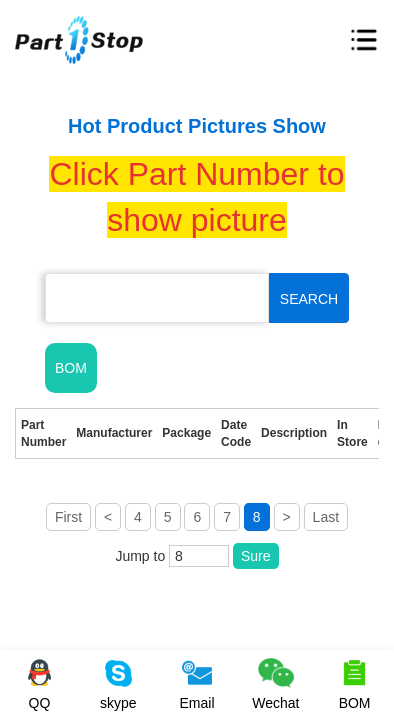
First (68, 517)
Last (326, 517)
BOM (71, 368)
